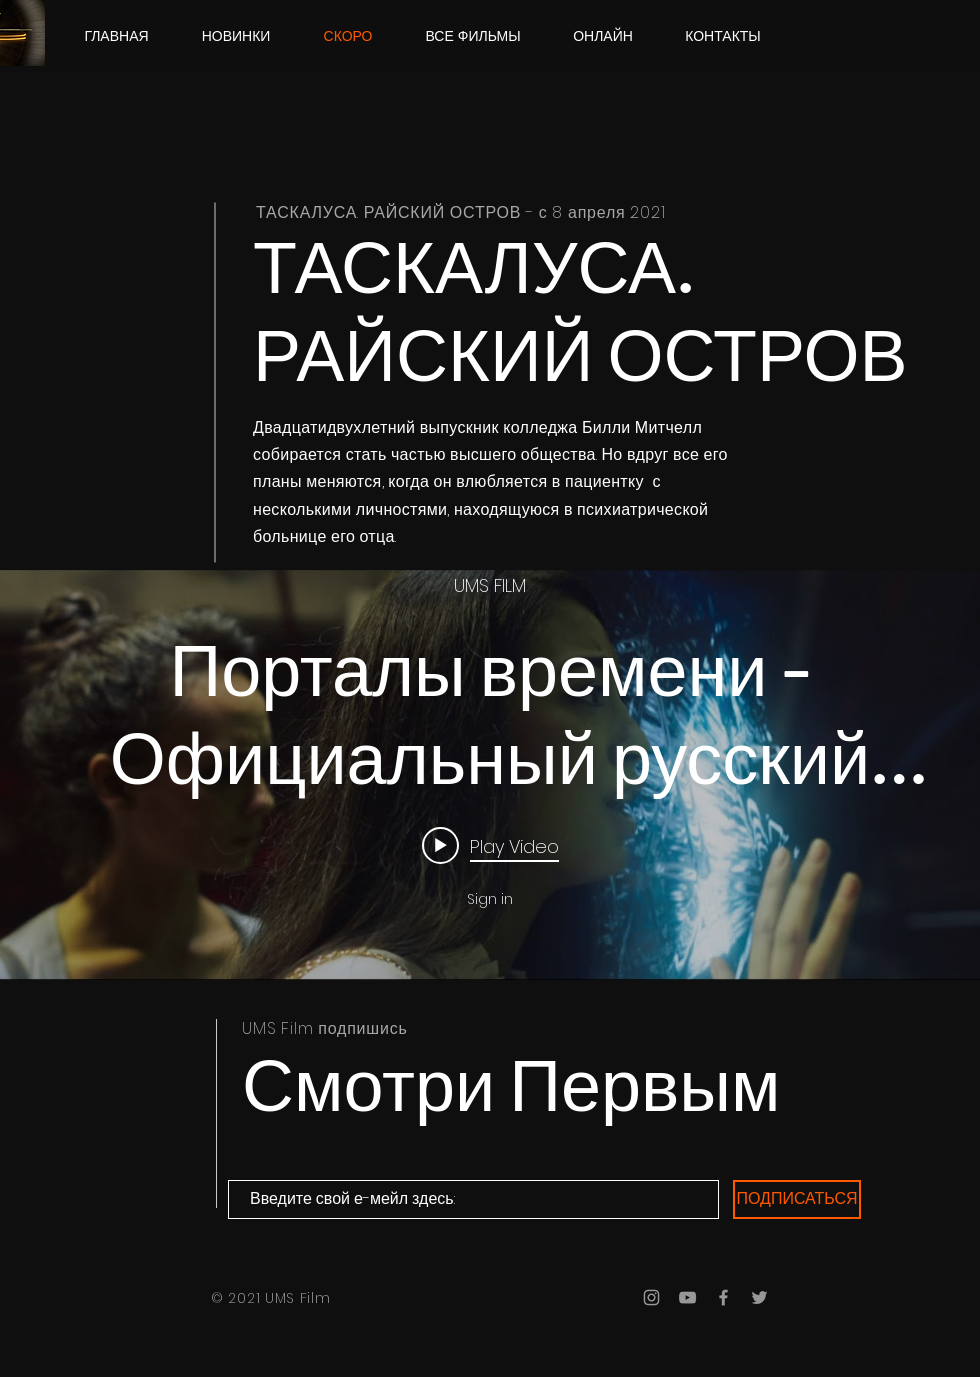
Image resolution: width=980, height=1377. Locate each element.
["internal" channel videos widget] (490, 775)
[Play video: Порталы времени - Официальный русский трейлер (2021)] (490, 845)
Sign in (490, 899)
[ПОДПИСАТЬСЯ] (797, 1199)
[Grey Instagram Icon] (651, 1297)
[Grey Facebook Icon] (723, 1297)
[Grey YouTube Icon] (687, 1297)
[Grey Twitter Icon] (759, 1297)
